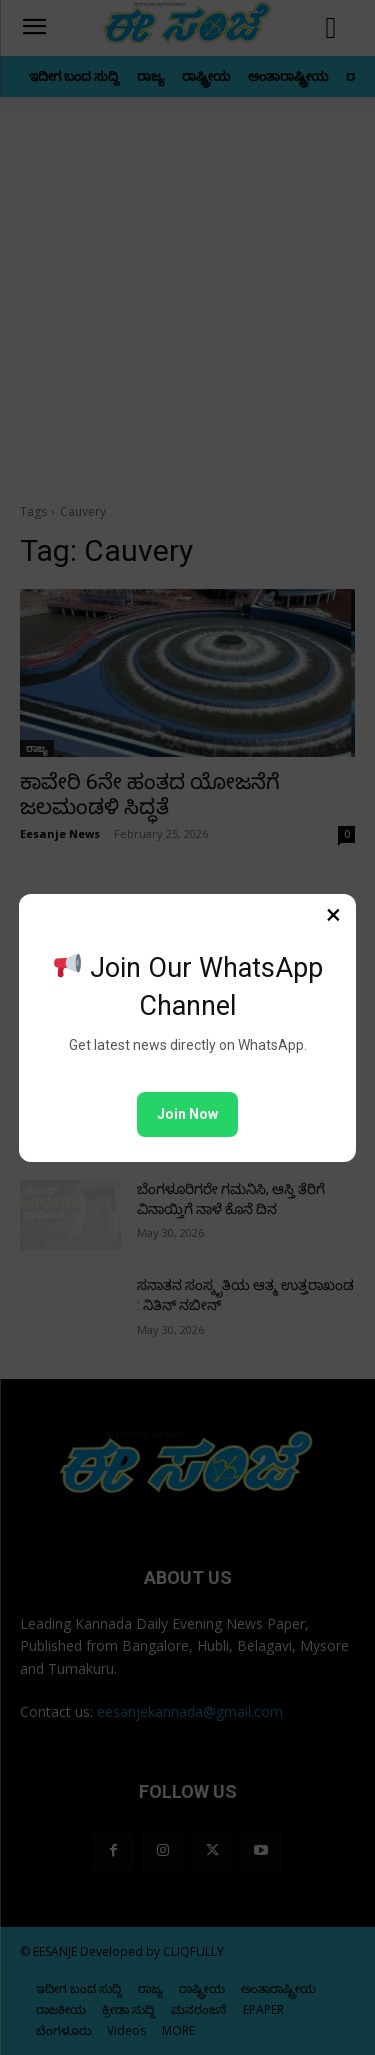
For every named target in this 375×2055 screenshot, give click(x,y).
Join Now (187, 1114)
